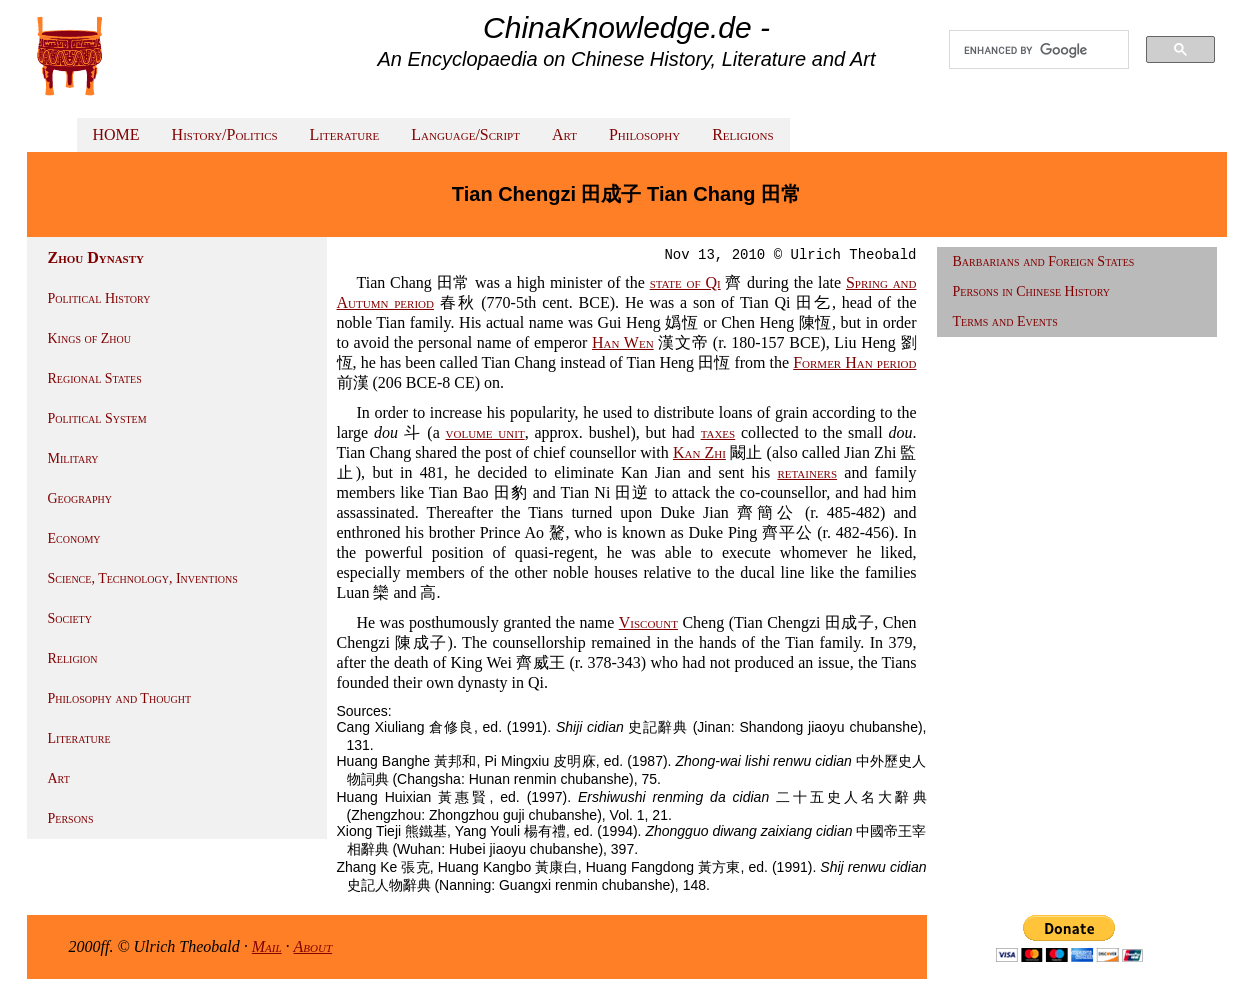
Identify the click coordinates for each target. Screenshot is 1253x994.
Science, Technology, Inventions (143, 578)
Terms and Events (1005, 321)
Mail (267, 946)
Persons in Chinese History (1032, 291)
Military (73, 458)
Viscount (648, 622)
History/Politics (225, 134)
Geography (80, 498)
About (313, 946)
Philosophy (644, 134)
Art (564, 134)
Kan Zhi (699, 452)
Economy (74, 538)
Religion (73, 658)
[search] (1039, 50)
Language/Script (465, 134)
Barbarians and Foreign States (1044, 261)
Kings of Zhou (89, 338)
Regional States (95, 378)
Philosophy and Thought (120, 698)
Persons (71, 818)
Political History (99, 298)
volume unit (485, 432)
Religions (742, 134)
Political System (97, 418)
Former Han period (854, 362)
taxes (718, 432)
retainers (807, 472)
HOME (116, 134)
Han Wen (623, 342)
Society (70, 618)
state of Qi (685, 282)
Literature (345, 134)
